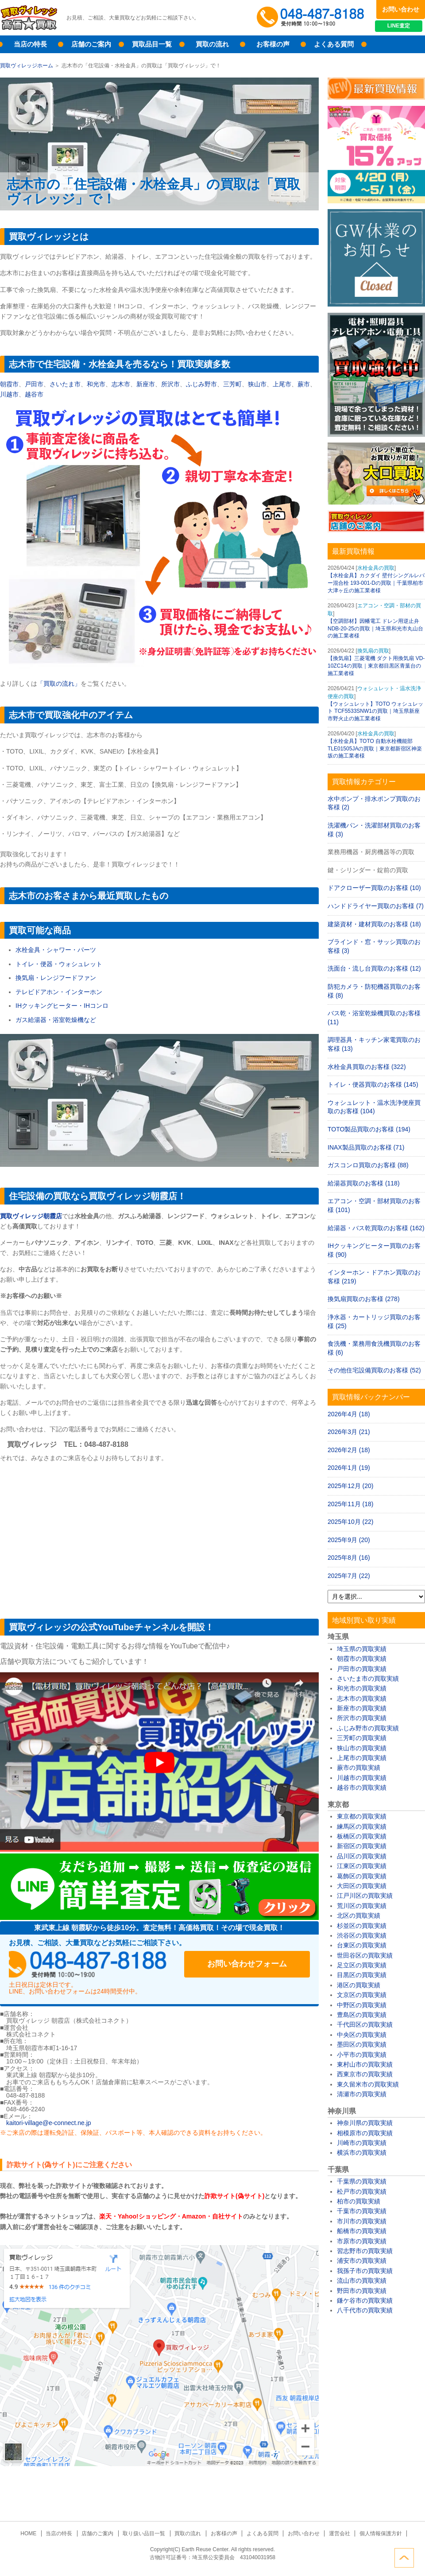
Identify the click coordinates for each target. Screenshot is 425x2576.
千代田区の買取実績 (365, 2024)
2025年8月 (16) (349, 1557)
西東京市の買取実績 (365, 2074)
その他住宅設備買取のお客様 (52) (374, 1370)
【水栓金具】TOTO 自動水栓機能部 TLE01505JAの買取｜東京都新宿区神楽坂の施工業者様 (375, 748)
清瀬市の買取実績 (361, 2094)
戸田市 (34, 384)
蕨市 (304, 384)
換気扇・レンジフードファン (55, 977)
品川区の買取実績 (361, 1856)
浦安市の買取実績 (361, 2260)
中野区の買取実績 (361, 2005)
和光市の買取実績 (361, 1688)
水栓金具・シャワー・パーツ (55, 949)
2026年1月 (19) (349, 1467)
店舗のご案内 (91, 44)
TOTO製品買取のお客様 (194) (369, 1129)
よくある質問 (334, 44)
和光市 (96, 384)
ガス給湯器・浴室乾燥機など (55, 1019)
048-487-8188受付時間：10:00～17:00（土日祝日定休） (93, 1964)
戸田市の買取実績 (361, 1668)
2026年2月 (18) (349, 1449)
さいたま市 (65, 384)
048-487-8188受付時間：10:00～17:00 (312, 18)
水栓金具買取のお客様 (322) (367, 1066)
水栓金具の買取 (375, 568)
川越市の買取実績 (361, 1777)
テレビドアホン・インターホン (58, 991)
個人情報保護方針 (377, 2533)
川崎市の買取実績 (361, 2142)
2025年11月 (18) (351, 1504)
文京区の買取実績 (361, 1994)
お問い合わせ (400, 9)
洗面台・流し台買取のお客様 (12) (374, 968)
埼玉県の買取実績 (361, 1648)
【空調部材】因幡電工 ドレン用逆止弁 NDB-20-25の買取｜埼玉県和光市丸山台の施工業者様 (375, 628)
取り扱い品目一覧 (145, 2533)
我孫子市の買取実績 (365, 2270)
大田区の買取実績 (361, 1885)
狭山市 (257, 384)
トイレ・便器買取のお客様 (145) (373, 1084)
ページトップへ (415, 2557)
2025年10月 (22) (351, 1521)
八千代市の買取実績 (365, 2310)
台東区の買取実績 (361, 1945)
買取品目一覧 (152, 44)
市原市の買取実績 (361, 2241)
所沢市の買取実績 (361, 1717)
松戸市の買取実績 (361, 2191)
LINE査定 (400, 26)
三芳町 (232, 384)
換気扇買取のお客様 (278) (364, 1298)
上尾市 (282, 384)
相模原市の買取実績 (365, 2133)
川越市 (9, 394)
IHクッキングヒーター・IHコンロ (61, 1005)
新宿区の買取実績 (361, 1845)
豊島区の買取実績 (361, 2014)
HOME (32, 2533)
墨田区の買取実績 (361, 2044)
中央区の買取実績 (361, 2034)
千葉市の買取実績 (361, 2211)
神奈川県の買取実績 (365, 2122)
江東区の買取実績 (361, 1865)
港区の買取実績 (358, 1985)
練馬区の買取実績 (361, 1826)
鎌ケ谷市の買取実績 (365, 2300)
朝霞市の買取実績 (361, 1658)
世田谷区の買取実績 (365, 1955)
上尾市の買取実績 (361, 1757)
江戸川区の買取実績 (365, 1895)
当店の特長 (30, 44)
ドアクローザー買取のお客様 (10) (374, 887)
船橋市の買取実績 (361, 2230)
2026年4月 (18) (349, 1414)
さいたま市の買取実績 (368, 1678)
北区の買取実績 (358, 1915)
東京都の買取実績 (361, 1816)
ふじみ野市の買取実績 (368, 1728)
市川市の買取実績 (361, 2221)
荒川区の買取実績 (361, 1905)
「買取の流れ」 (59, 683)
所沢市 (170, 384)
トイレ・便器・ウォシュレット (58, 963)
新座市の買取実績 (361, 1708)
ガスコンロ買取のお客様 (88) (368, 1165)
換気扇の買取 (373, 651)
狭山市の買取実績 (361, 1748)
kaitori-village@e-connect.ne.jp (48, 2122)
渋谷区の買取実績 (361, 1935)
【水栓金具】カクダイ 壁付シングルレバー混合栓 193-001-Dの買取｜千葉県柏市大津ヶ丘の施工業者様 (376, 583)
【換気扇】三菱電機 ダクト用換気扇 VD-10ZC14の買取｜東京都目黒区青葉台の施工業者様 (376, 665)
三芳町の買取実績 (361, 1737)
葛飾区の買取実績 (361, 1876)
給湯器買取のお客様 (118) (364, 1183)
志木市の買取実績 (361, 1698)
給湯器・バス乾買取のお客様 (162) (376, 1228)
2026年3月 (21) (349, 1431)
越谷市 (34, 394)
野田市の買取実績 (361, 2290)
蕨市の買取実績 (358, 1767)
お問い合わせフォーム (252, 1964)
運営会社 (337, 2533)
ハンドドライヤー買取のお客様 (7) (376, 905)
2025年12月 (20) (351, 1485)
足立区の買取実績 (361, 1965)
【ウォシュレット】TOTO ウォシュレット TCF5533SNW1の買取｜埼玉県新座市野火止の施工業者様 (375, 711)
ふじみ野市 (201, 384)
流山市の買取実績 (361, 2280)
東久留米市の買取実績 (368, 2084)
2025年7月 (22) (349, 1575)
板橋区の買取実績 (361, 1836)
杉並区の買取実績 (361, 1925)
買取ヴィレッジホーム (26, 65)
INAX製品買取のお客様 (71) (366, 1147)
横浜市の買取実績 (361, 2152)
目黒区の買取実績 (361, 1974)
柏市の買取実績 (358, 2201)
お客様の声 (273, 44)
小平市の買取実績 (361, 2054)
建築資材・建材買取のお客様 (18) (374, 924)
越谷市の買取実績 (361, 1787)
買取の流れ (212, 44)
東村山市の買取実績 (365, 2064)
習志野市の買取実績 (365, 2250)
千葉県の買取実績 (361, 2181)
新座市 (145, 384)
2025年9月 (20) (349, 1539)
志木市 (121, 384)
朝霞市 (9, 384)
